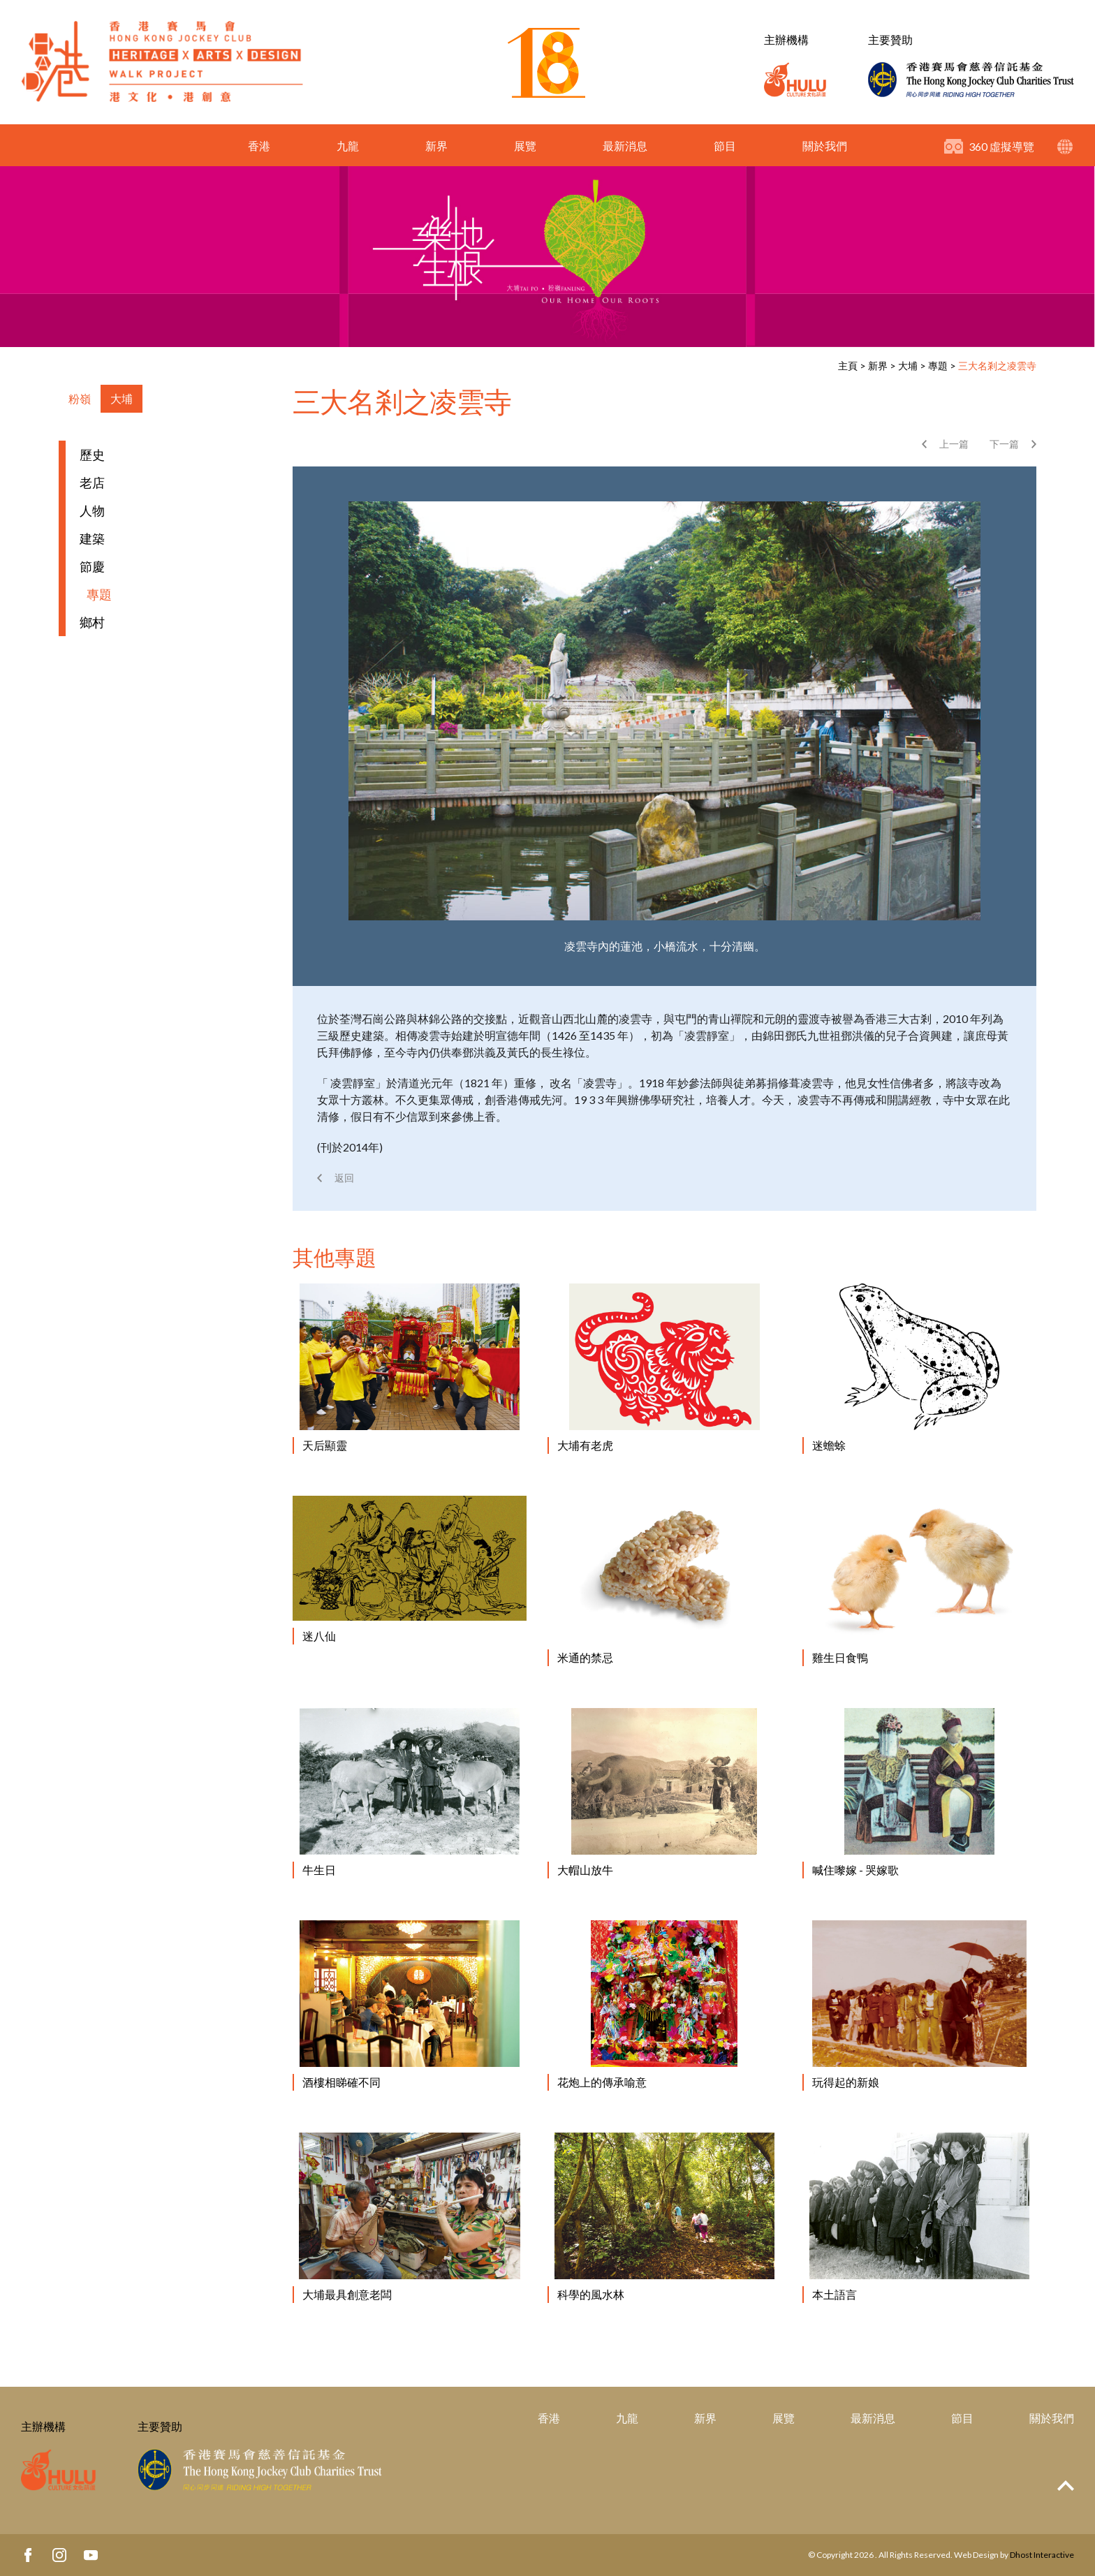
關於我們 (824, 145)
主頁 (848, 365)
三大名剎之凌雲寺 (997, 365)
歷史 (92, 454)
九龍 (348, 145)
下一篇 (1004, 444)
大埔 (908, 365)
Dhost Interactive (1042, 2554)
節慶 (92, 566)
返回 (344, 1178)
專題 (938, 365)
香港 (259, 145)
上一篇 (954, 444)
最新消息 (625, 145)
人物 (92, 510)
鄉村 (92, 622)
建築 (92, 538)
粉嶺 (79, 398)
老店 (92, 482)
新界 (436, 145)
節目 (725, 145)
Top (1065, 2485)
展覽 (525, 145)
